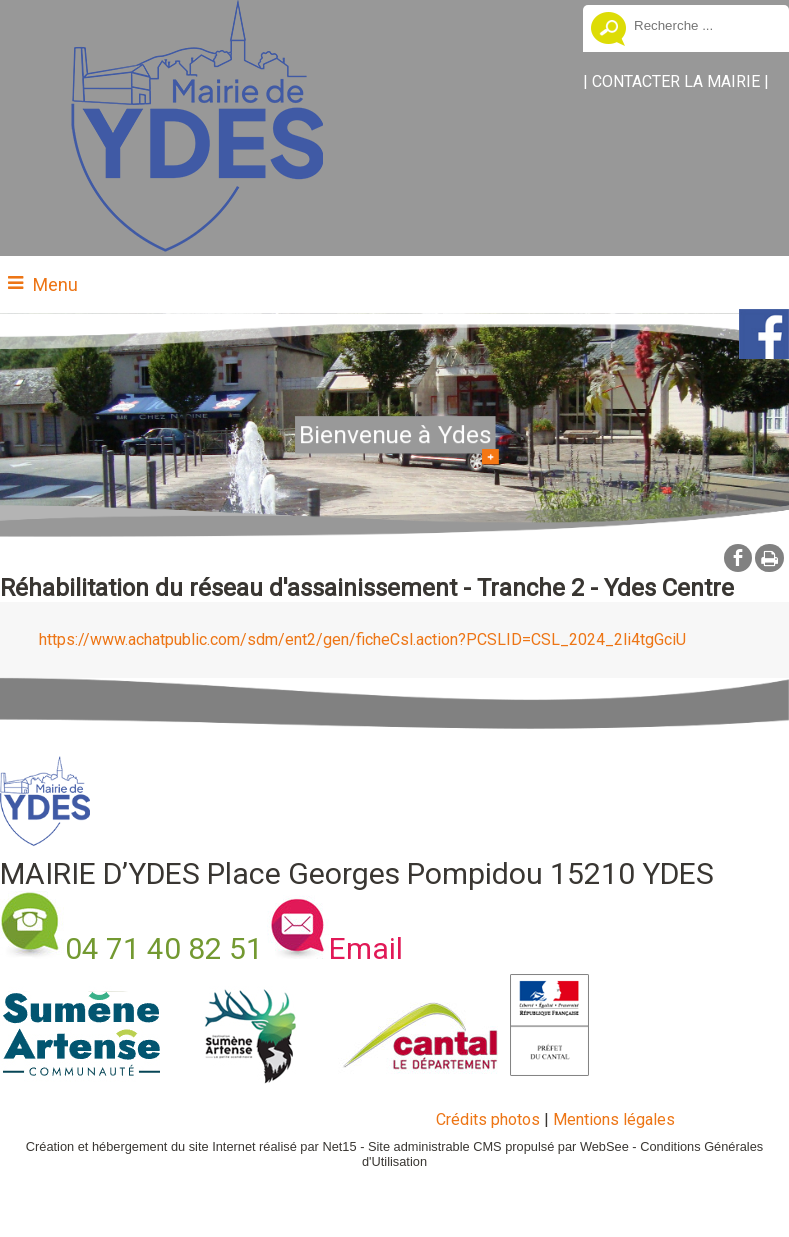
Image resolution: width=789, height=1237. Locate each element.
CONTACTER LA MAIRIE (676, 81)
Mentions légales (614, 1119)
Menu (55, 284)
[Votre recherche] (704, 25)
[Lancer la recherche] (608, 31)
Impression (769, 558)
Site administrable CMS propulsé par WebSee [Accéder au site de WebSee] (498, 1146)
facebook (738, 557)
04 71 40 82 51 (164, 948)
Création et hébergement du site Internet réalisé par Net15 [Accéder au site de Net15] (191, 1146)
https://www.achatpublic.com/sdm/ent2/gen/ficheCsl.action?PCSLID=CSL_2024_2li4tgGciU (362, 639)
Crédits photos (488, 1119)
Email (366, 948)
